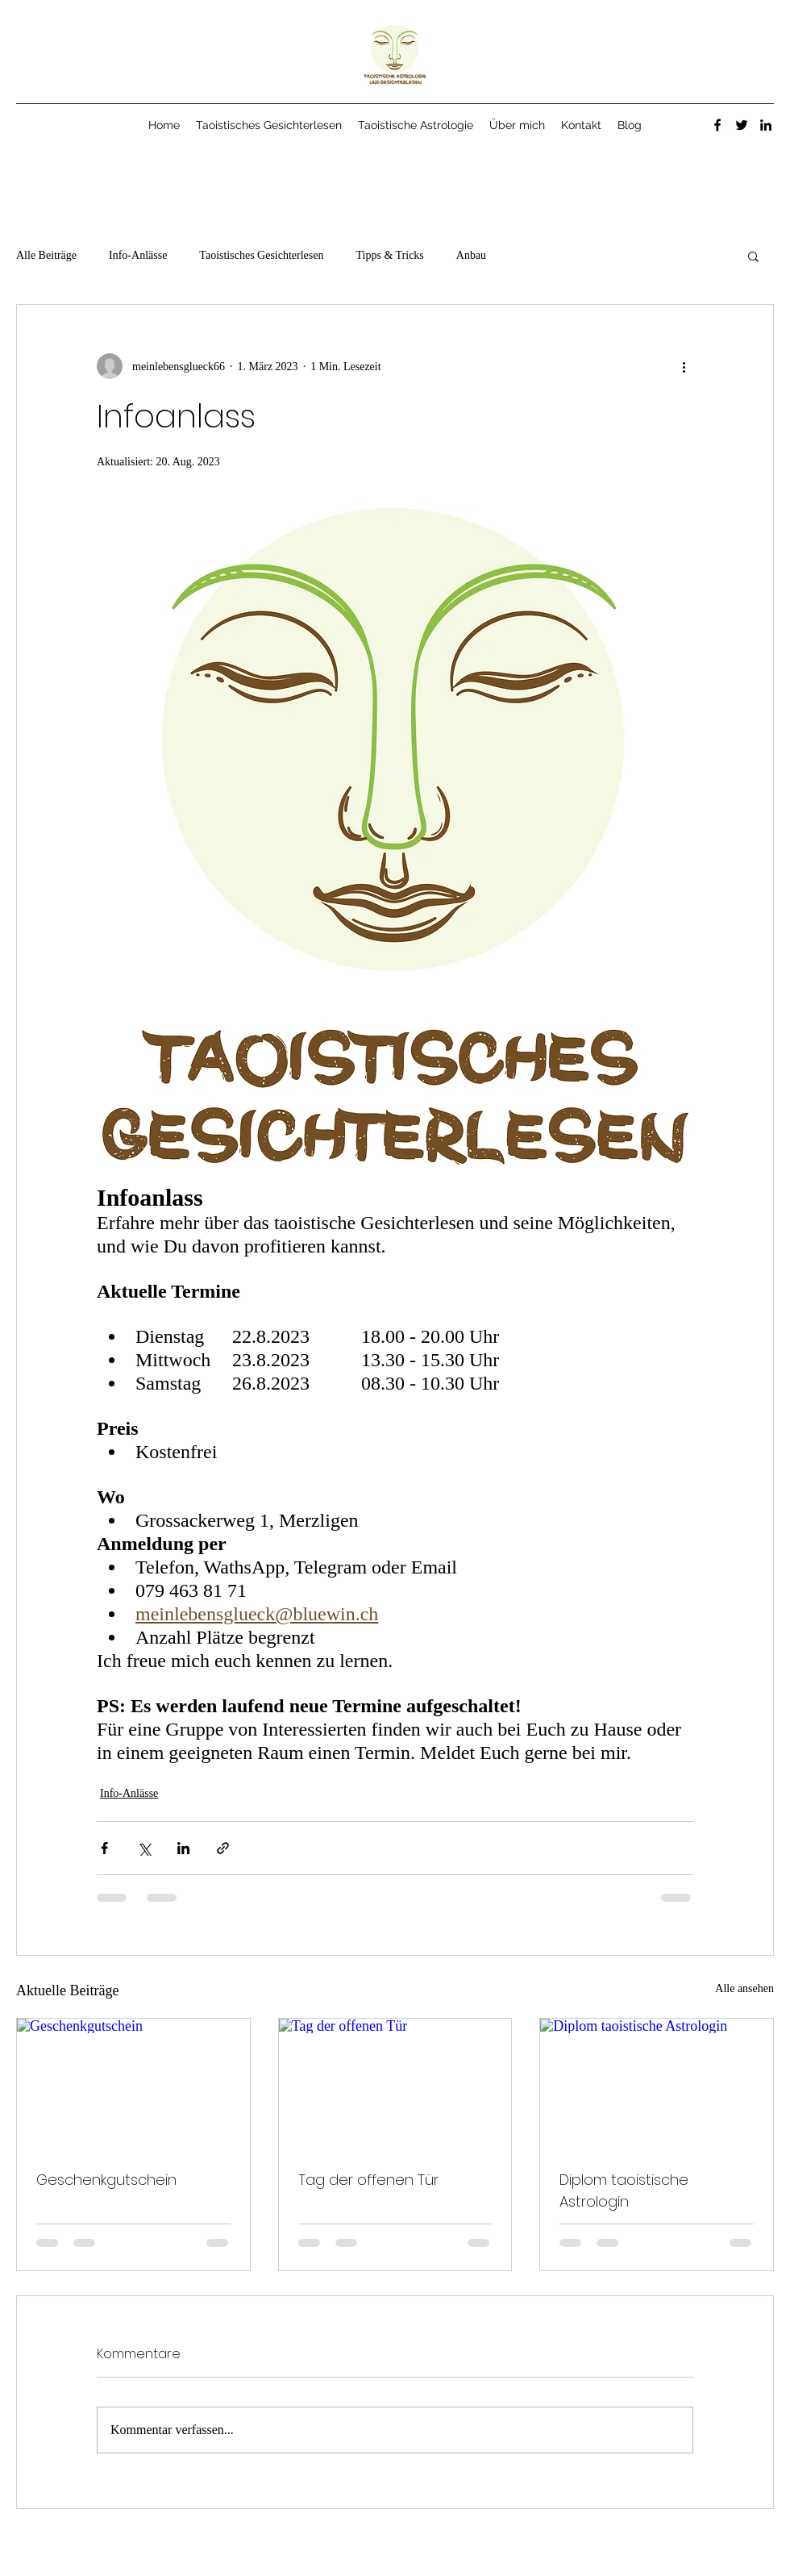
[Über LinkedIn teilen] (183, 1848)
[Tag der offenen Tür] (395, 2084)
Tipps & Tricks (389, 255)
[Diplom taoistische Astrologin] (656, 2084)
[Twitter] (742, 125)
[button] (753, 255)
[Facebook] (717, 125)
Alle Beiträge (46, 255)
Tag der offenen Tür (368, 2180)
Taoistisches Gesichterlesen (261, 255)
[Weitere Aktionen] (683, 366)
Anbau (471, 255)
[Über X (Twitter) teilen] (144, 1848)
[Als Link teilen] (223, 1848)
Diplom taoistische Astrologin (623, 2190)
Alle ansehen (744, 1988)
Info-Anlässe (138, 255)
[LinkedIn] (766, 125)
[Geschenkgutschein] (133, 2084)
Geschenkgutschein (106, 2180)
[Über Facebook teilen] (104, 1848)
